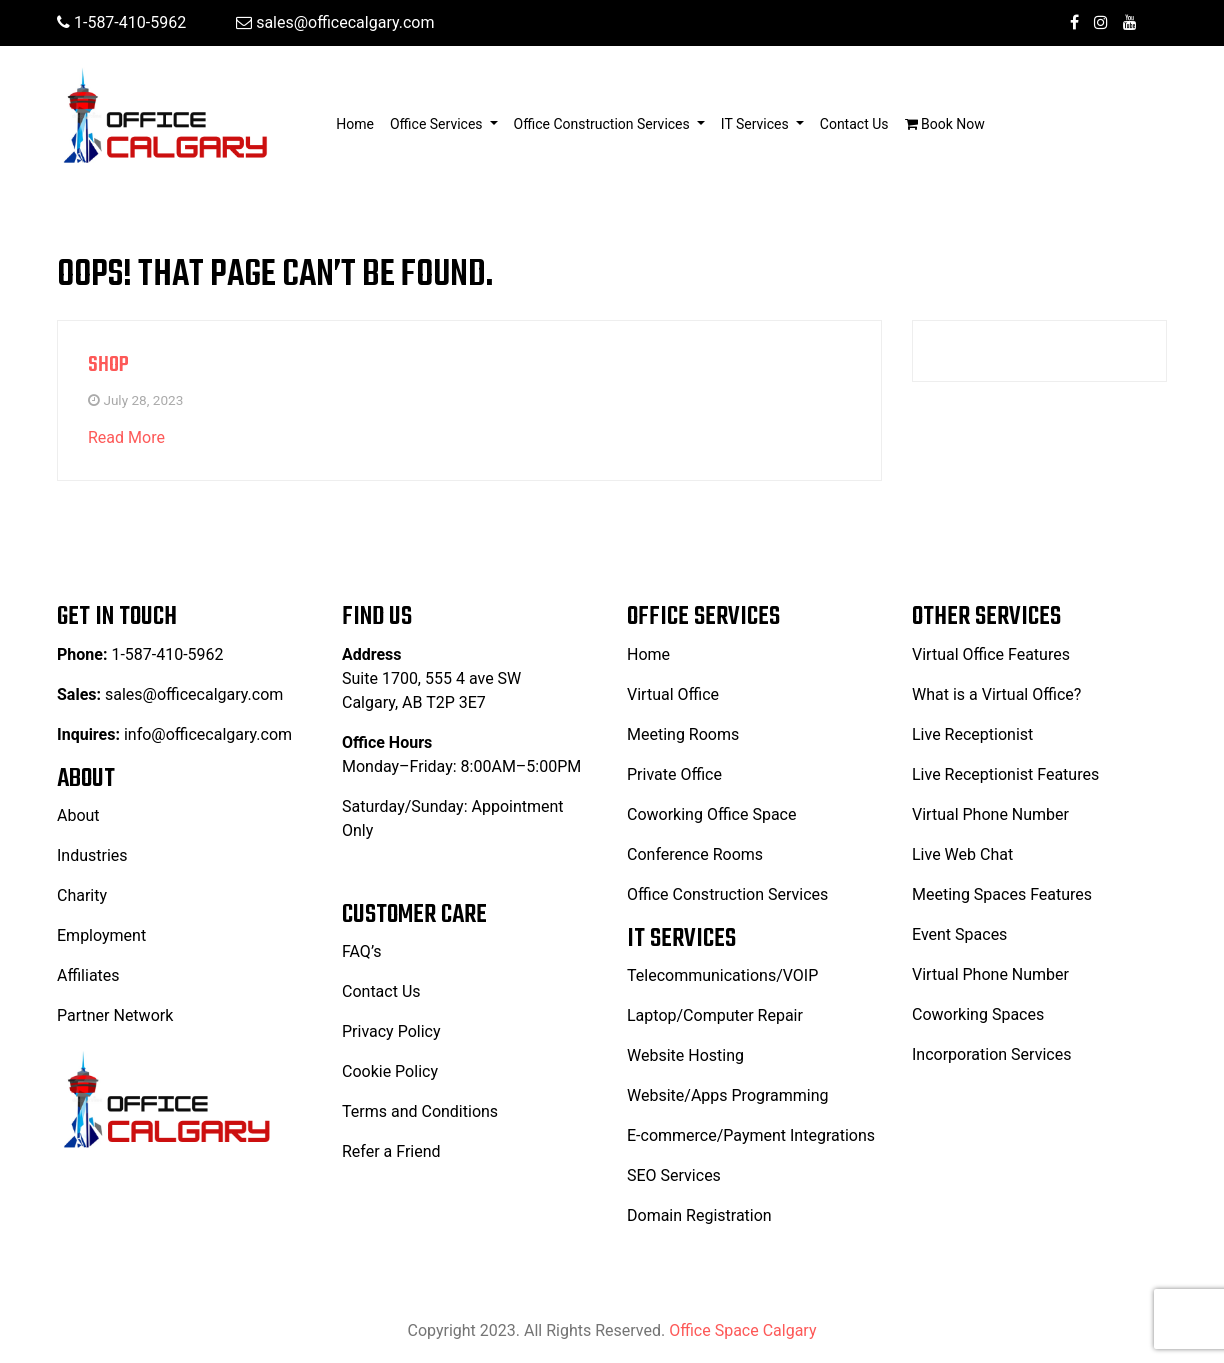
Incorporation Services (991, 1054)
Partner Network (115, 1015)
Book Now (945, 124)
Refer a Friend (391, 1151)
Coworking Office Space (711, 814)
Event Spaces (959, 934)
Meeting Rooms (683, 734)
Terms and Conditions (420, 1111)
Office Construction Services (727, 894)
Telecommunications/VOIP (722, 975)
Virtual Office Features (991, 654)
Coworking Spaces (978, 1014)
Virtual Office (673, 694)
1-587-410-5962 (121, 22)
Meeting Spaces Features (1002, 894)
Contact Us (854, 124)
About (78, 815)
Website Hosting (685, 1055)
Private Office (674, 774)
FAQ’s (361, 951)
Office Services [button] (438, 124)
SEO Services (674, 1175)
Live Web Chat (962, 854)
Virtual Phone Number (990, 814)
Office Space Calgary (742, 1330)
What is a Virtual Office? (996, 694)
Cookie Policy (390, 1071)
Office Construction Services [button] (604, 124)
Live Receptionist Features (1005, 774)
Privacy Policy (391, 1031)
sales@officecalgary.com (335, 22)
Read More (126, 437)
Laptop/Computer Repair (715, 1015)
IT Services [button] (756, 124)
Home (359, 122)
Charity (82, 895)
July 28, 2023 (143, 400)
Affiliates (88, 975)
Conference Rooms (695, 854)
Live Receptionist (972, 734)
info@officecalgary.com (208, 734)
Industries (92, 855)
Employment (101, 935)
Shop (108, 365)
